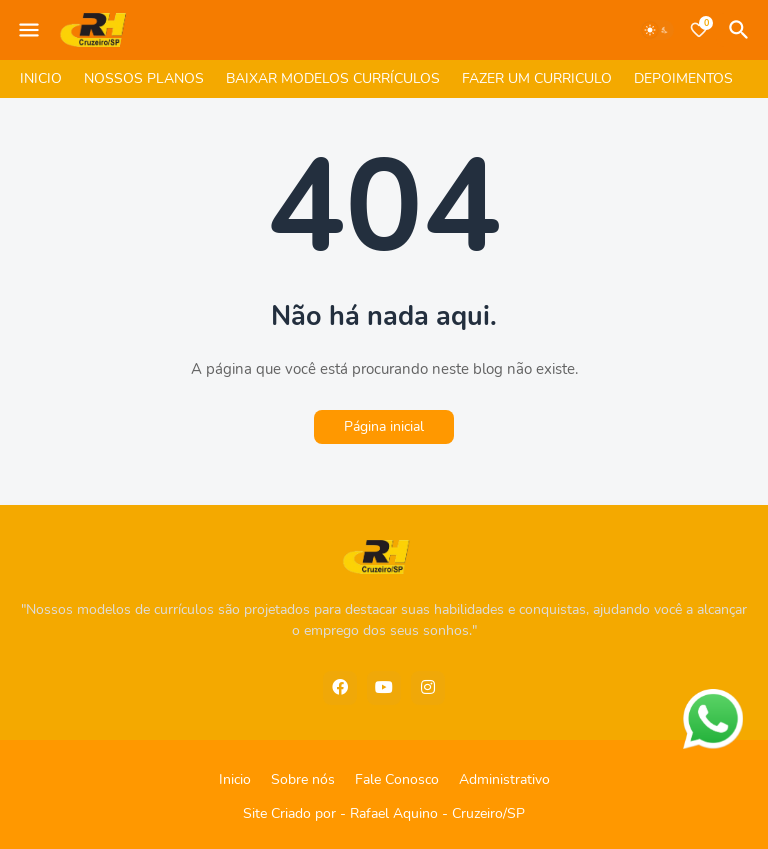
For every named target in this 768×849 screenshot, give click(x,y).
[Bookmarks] (699, 30)
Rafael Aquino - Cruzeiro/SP (437, 813)
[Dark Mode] (657, 30)
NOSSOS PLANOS (144, 78)
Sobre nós (303, 779)
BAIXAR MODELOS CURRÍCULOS (333, 78)
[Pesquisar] (742, 30)
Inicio (235, 779)
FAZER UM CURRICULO (537, 78)
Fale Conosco (397, 779)
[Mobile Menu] (29, 30)
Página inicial (384, 426)
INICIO (41, 78)
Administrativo (504, 779)
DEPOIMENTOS (683, 78)
